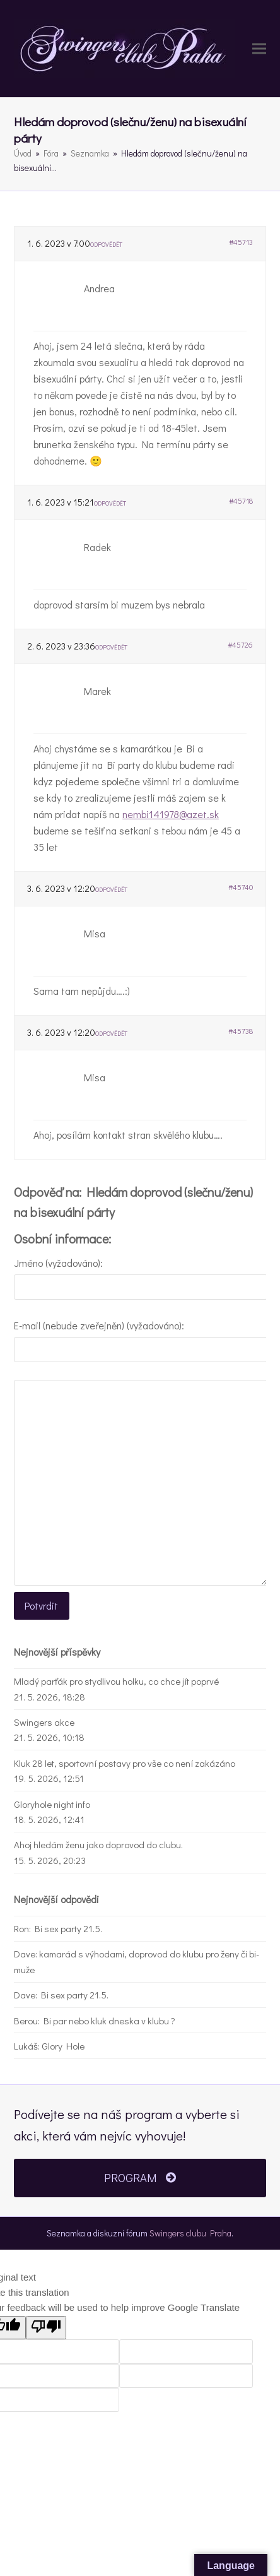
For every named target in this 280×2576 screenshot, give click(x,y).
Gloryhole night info (52, 1804)
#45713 (241, 242)
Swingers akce (44, 1722)
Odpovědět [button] (106, 244)
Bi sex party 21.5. (68, 1928)
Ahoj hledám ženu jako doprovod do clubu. (98, 1844)
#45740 (240, 887)
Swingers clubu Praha (190, 2233)
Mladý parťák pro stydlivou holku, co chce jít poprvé (116, 1681)
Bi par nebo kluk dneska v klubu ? (109, 2020)
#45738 (240, 1031)
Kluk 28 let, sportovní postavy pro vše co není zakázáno (124, 1763)
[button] (259, 49)
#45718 (241, 501)
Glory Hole (63, 2045)
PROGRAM (140, 2177)
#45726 (240, 644)
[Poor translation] (46, 2327)
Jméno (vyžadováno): (58, 1262)
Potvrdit (41, 1605)
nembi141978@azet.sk (170, 814)
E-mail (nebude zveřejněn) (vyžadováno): (99, 1325)
